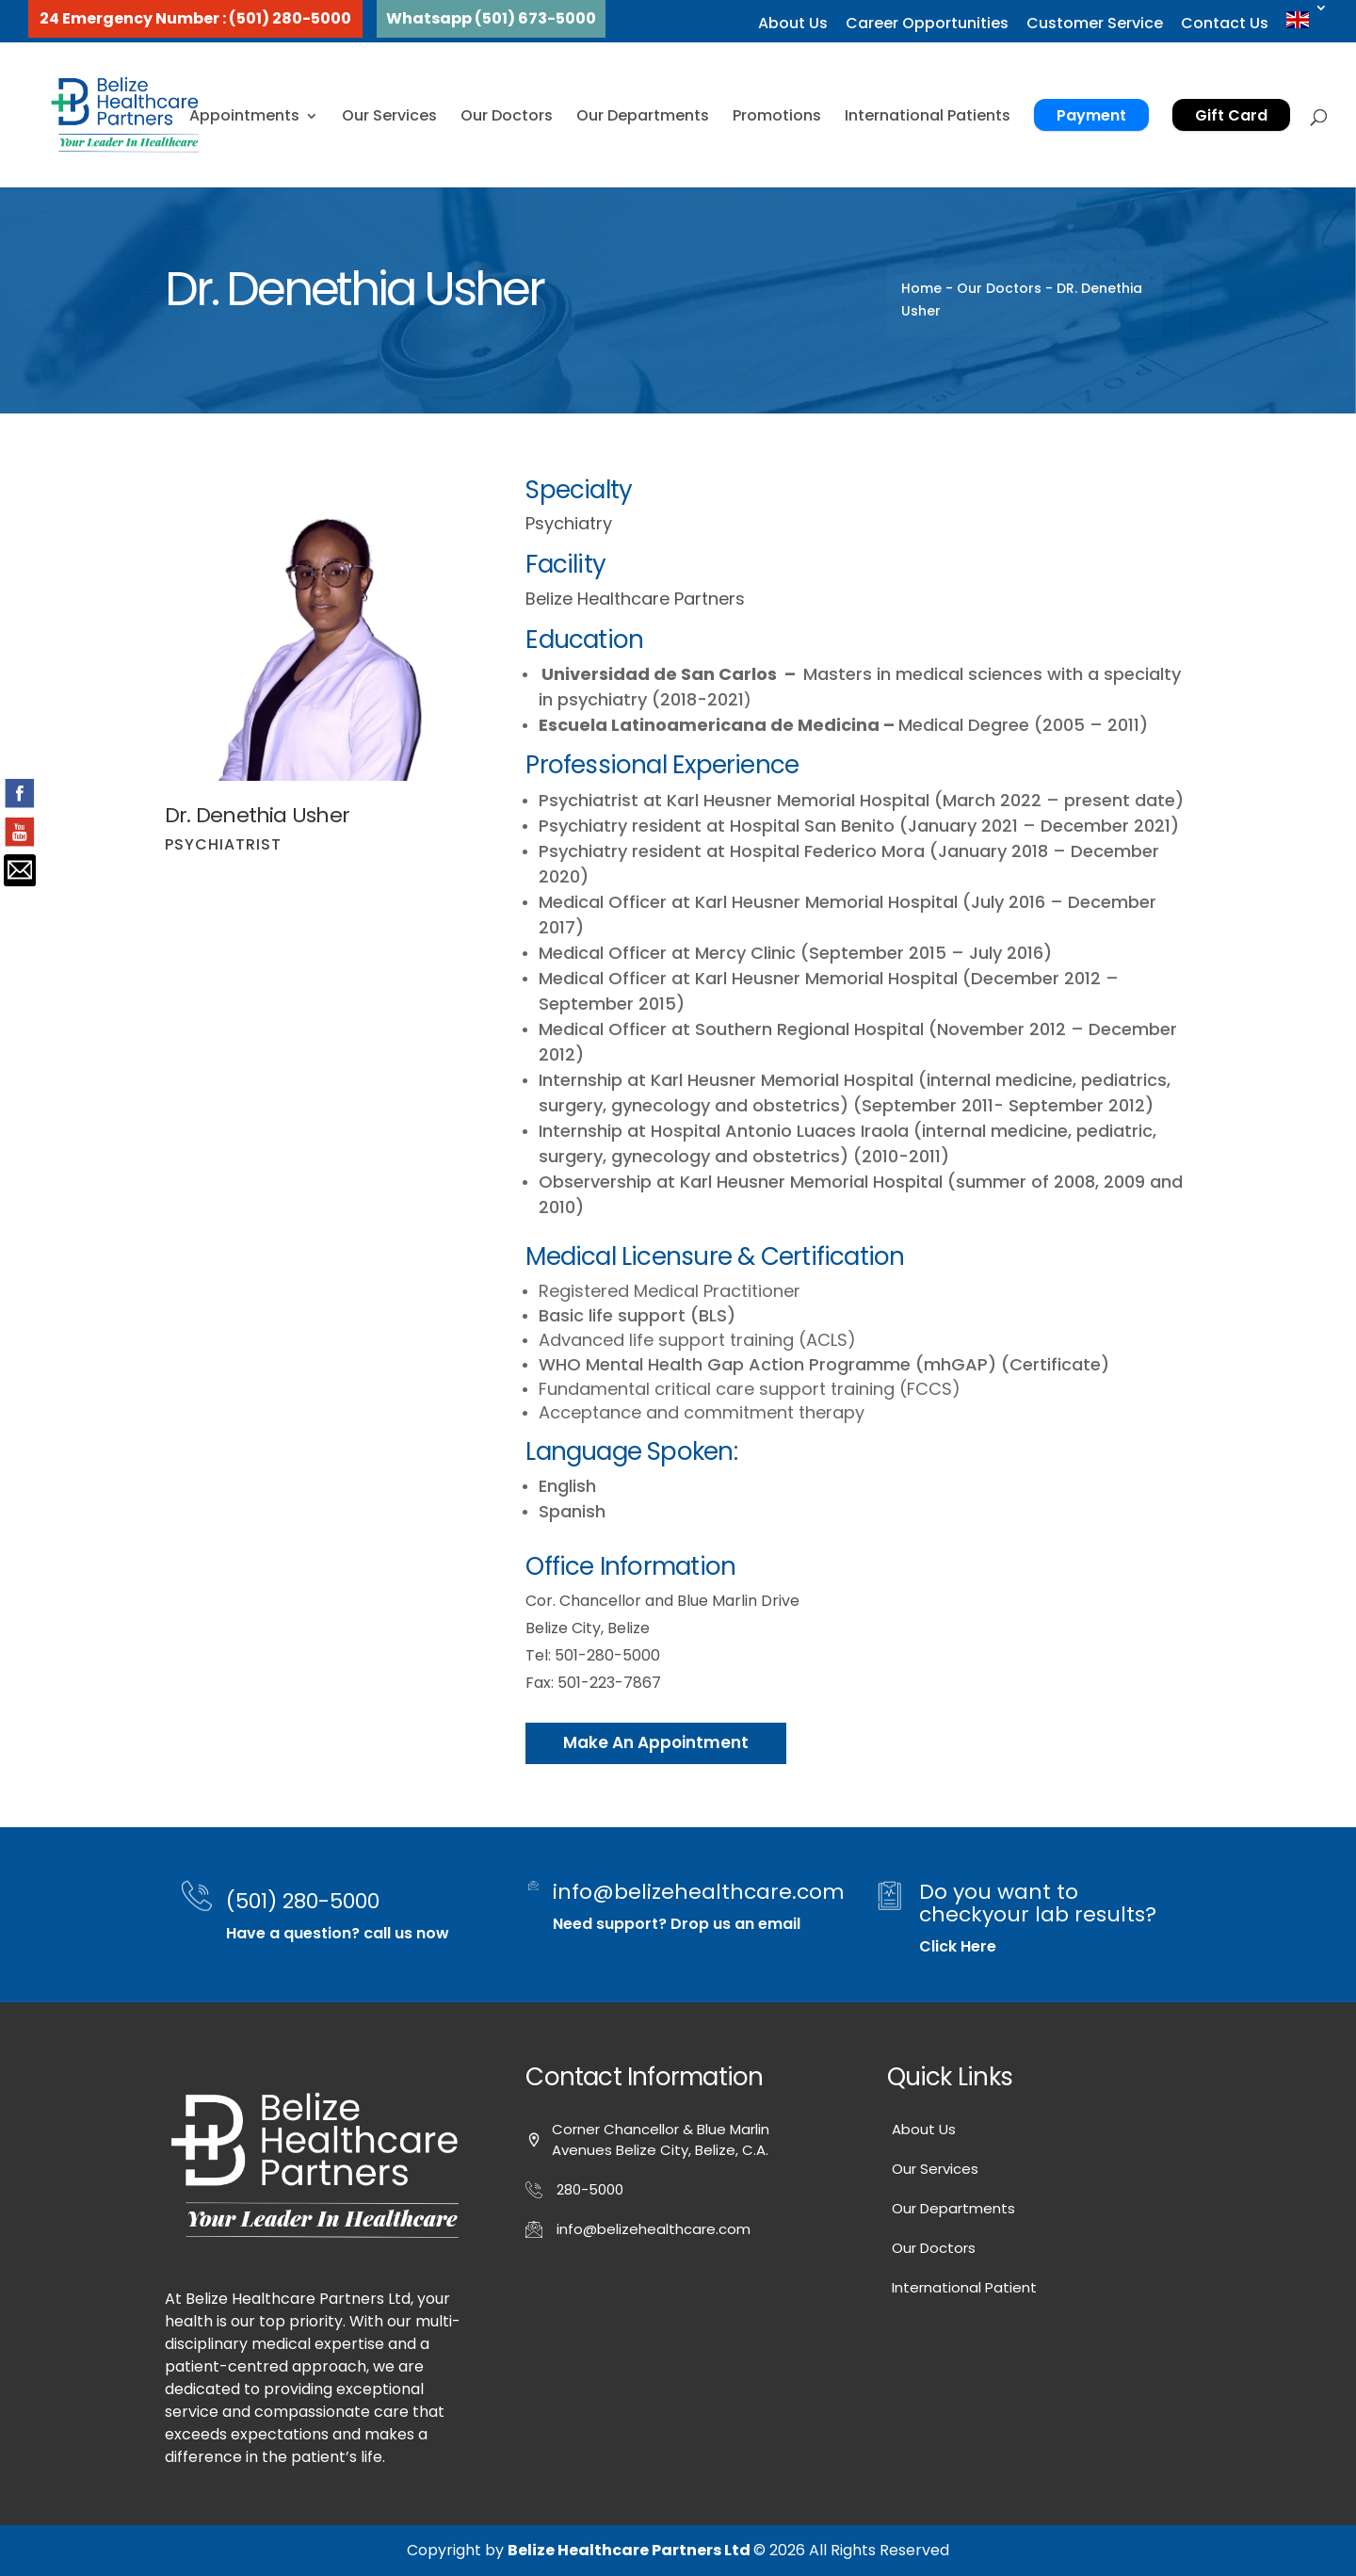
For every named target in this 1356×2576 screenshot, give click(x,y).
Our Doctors (506, 115)
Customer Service (1094, 23)
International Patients (927, 115)
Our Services (389, 115)
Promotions (777, 115)
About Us (793, 23)
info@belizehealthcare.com (699, 1891)
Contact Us (1224, 23)
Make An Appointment (656, 1742)
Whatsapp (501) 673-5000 (491, 18)
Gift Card (1231, 115)
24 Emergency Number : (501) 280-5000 (195, 18)
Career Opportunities (927, 23)
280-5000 (590, 2189)
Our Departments (642, 115)
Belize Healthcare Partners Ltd (630, 2550)
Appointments (244, 115)
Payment (1091, 115)
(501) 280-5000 (302, 1901)
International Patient (964, 2287)
